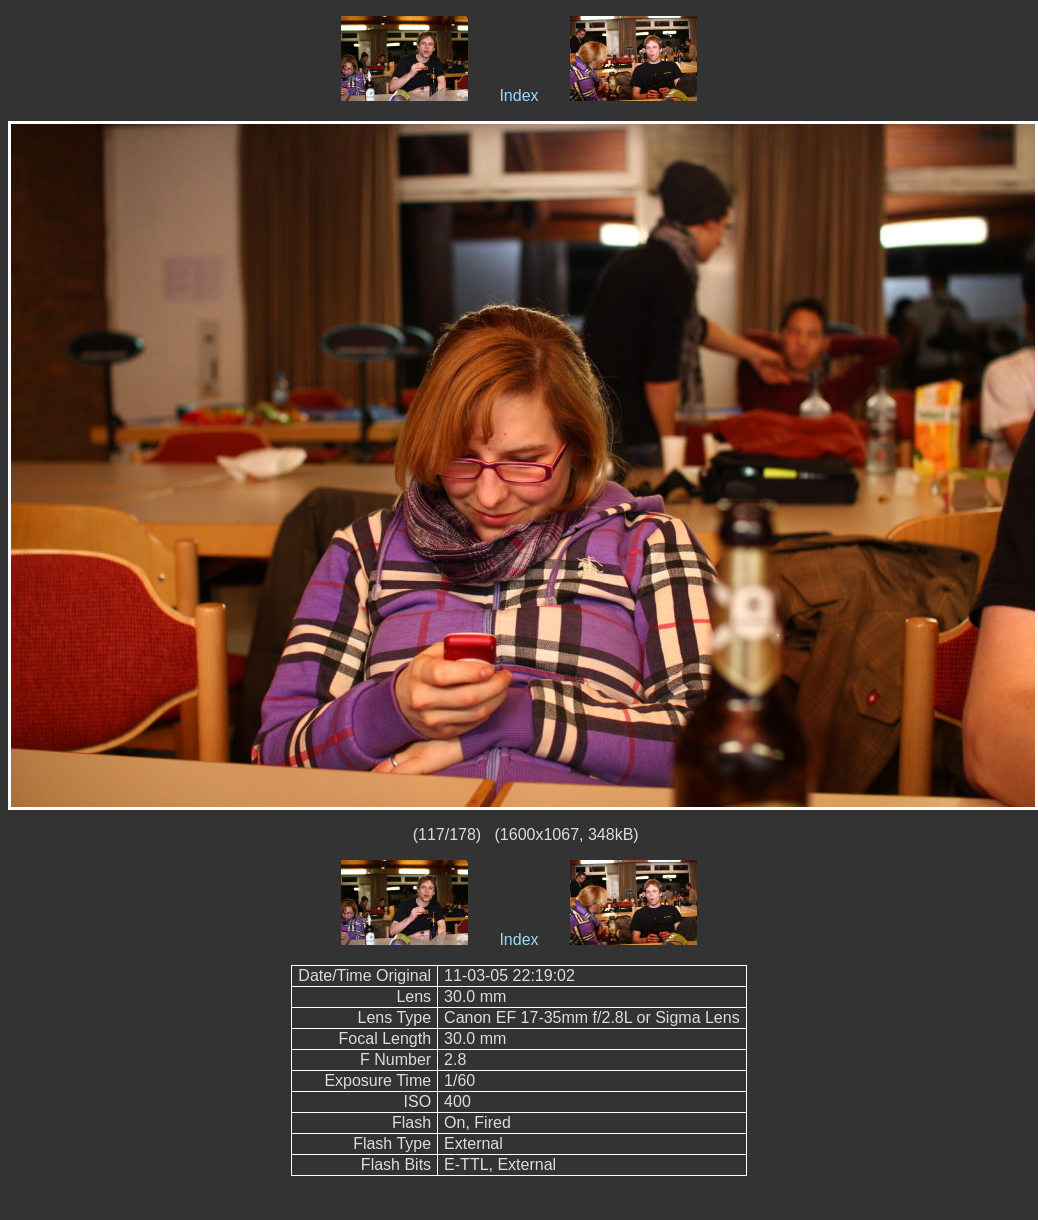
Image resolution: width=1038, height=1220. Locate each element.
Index (518, 95)
